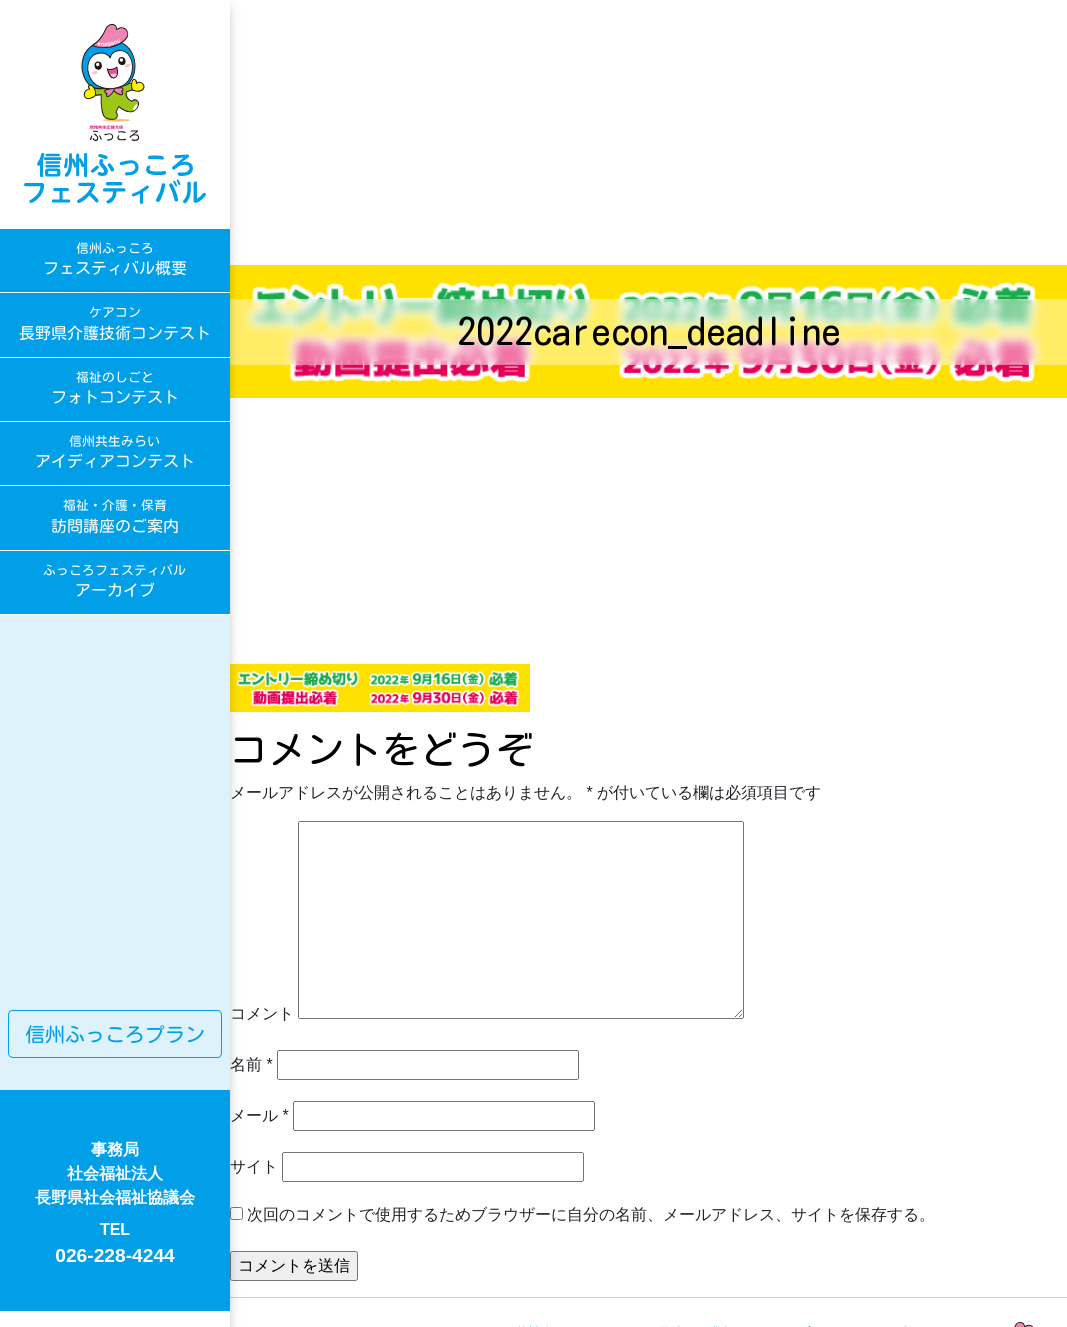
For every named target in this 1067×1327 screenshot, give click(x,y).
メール (259, 1115)
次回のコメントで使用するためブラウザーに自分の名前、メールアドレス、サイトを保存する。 (591, 1214)
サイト (254, 1166)
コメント (262, 1013)
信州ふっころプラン (115, 1034)
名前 (251, 1064)
